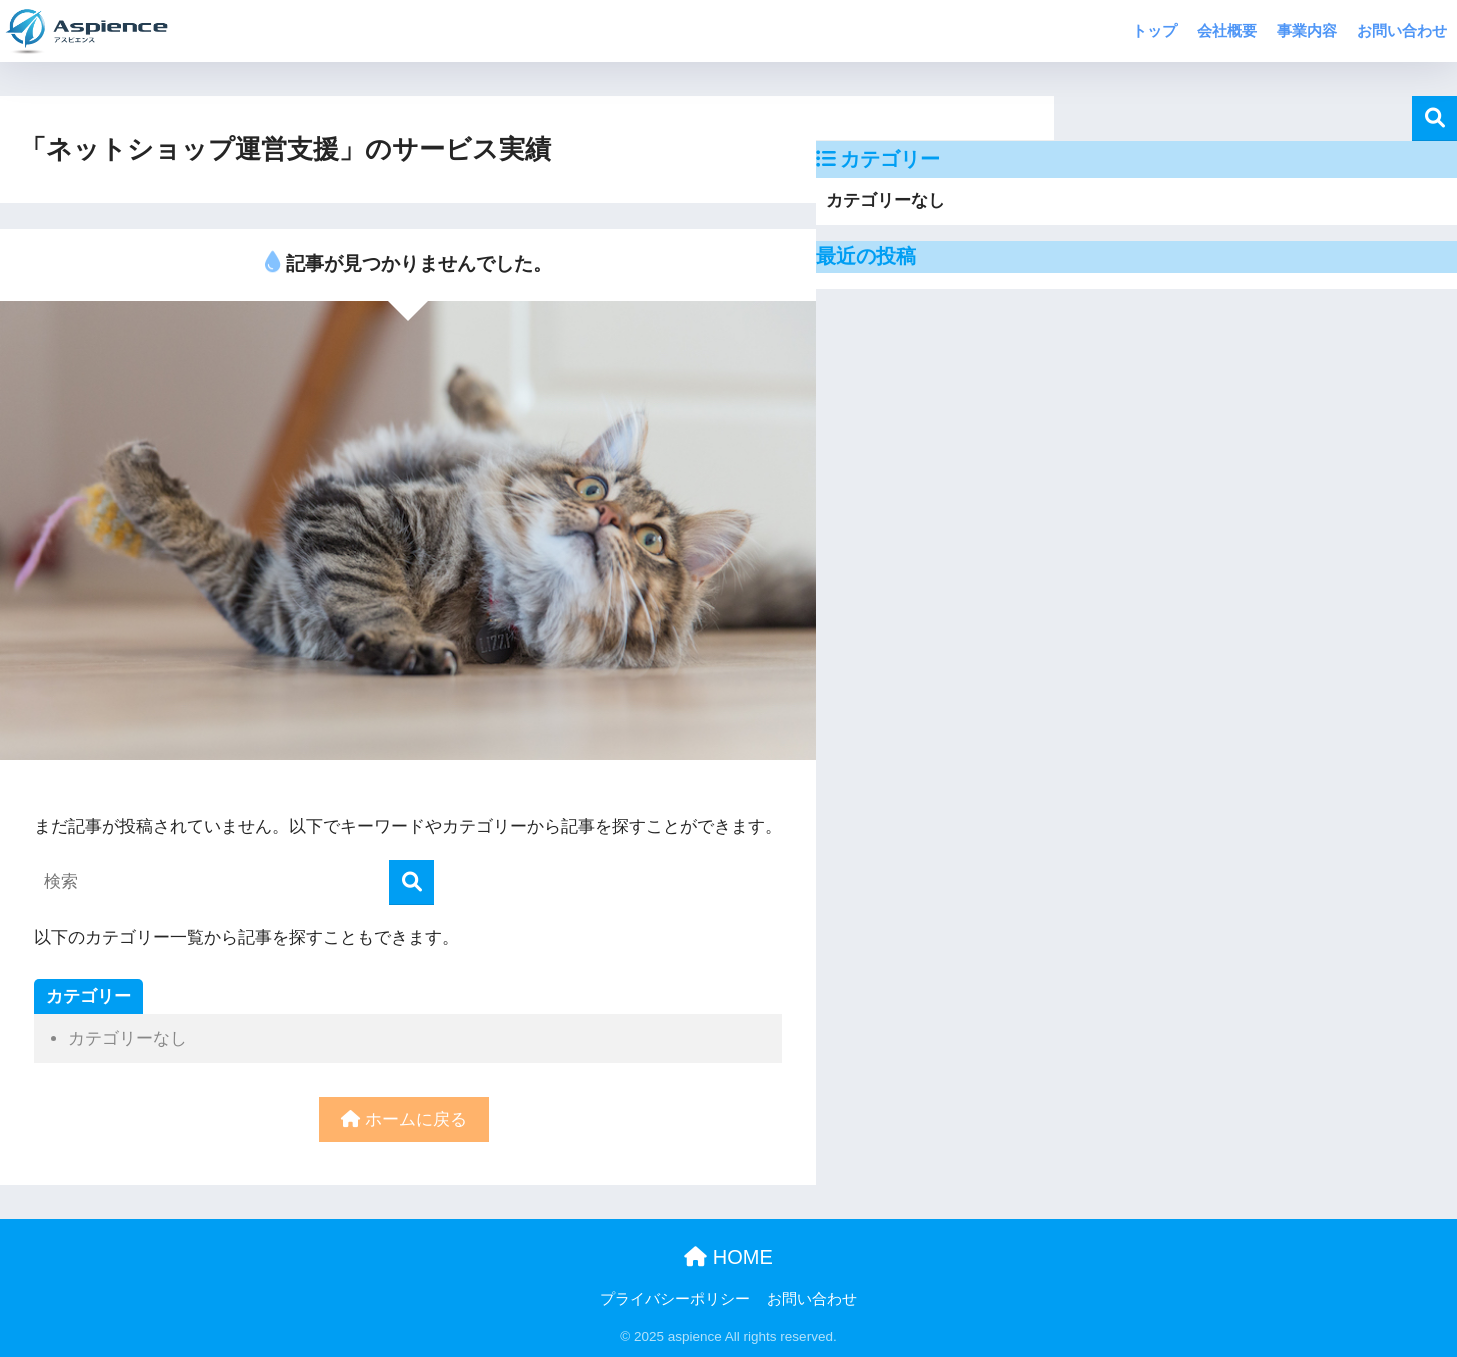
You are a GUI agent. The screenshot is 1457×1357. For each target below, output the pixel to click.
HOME (728, 1257)
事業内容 (1307, 30)
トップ (1154, 30)
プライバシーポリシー (675, 1299)
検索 (1434, 118)
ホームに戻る (404, 1119)
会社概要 (1227, 30)
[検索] (411, 882)
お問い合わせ (1402, 30)
